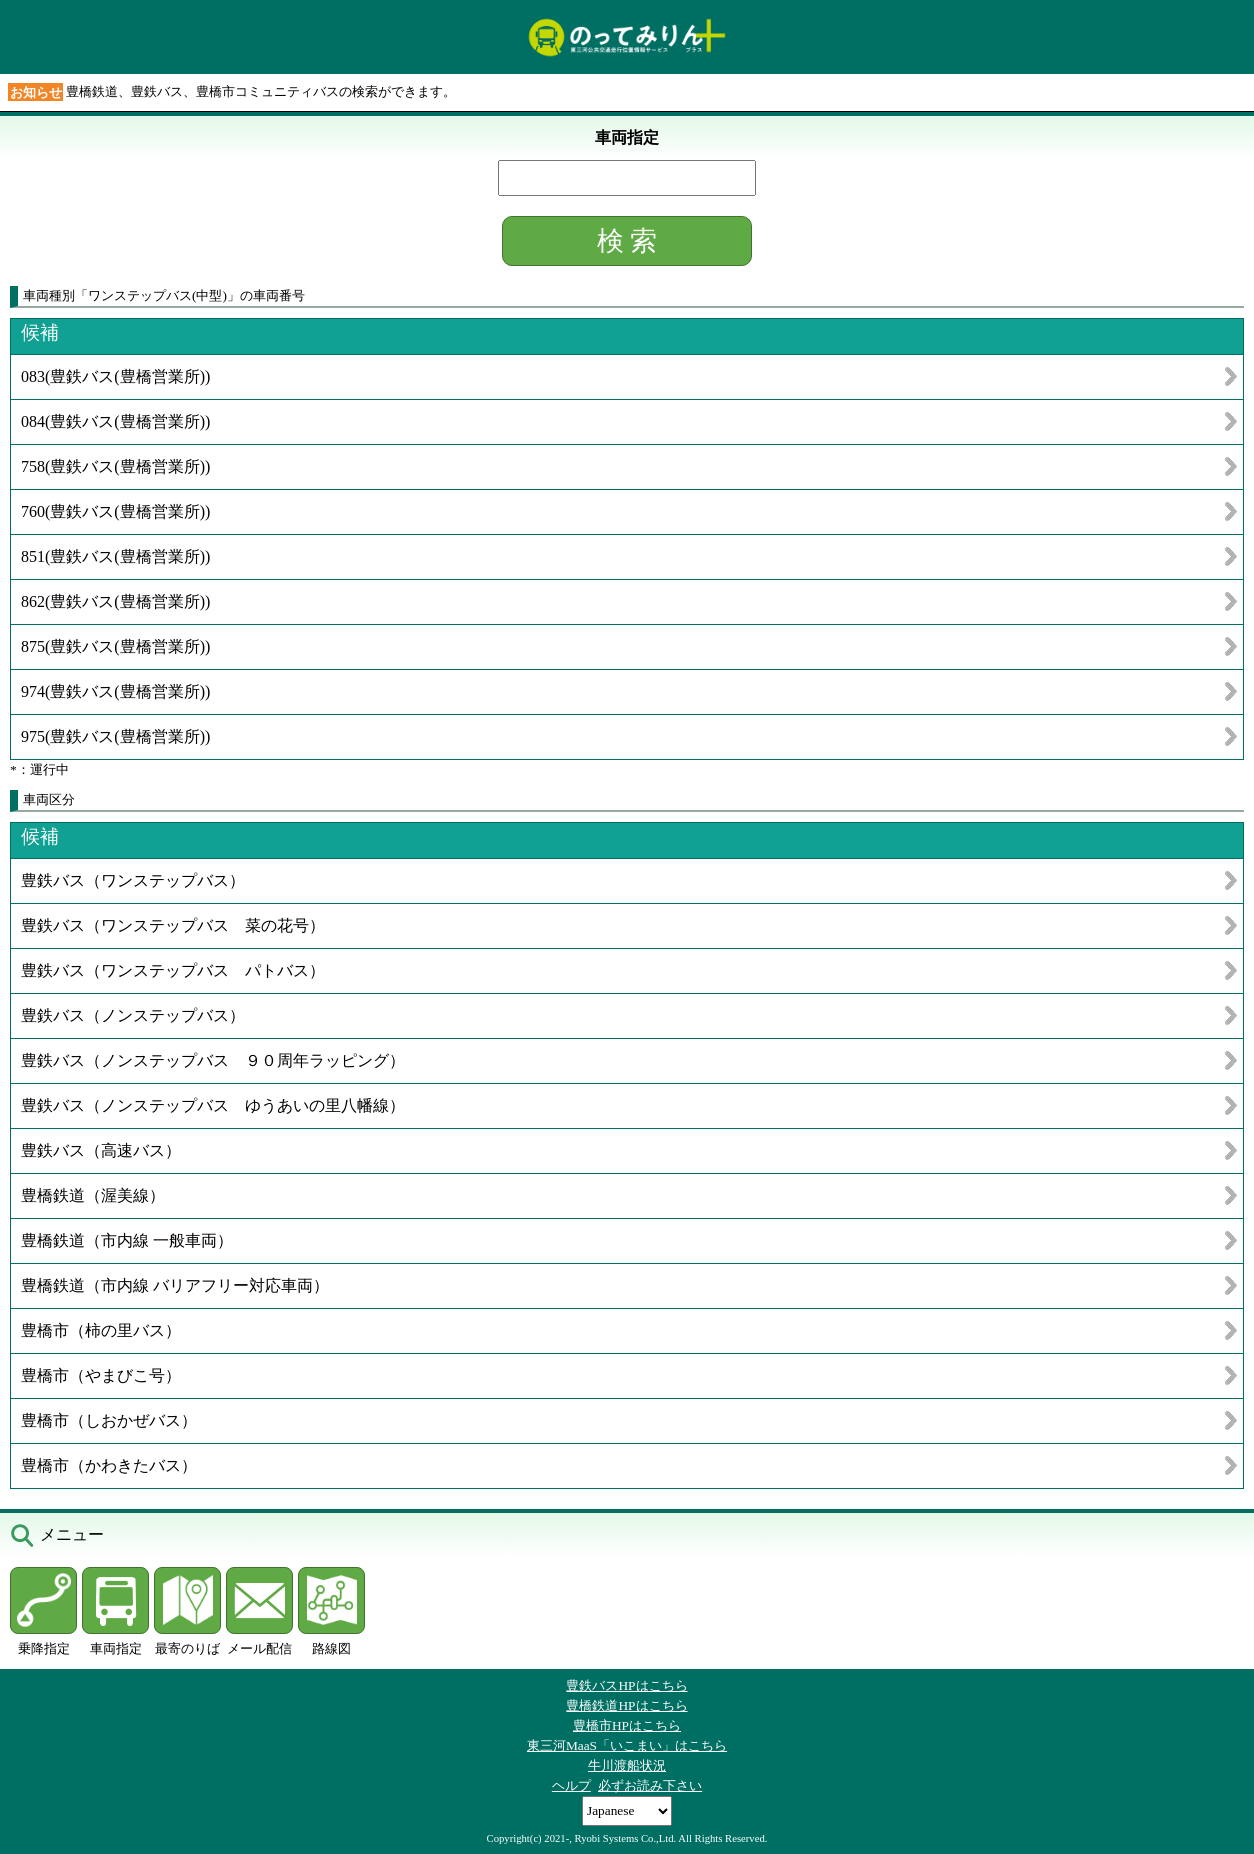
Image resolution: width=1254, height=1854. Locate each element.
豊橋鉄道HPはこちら (626, 1705)
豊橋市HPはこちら (627, 1725)
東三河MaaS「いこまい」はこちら (627, 1745)
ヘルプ (571, 1785)
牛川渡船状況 (627, 1765)
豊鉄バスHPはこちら (626, 1685)
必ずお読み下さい (650, 1785)
